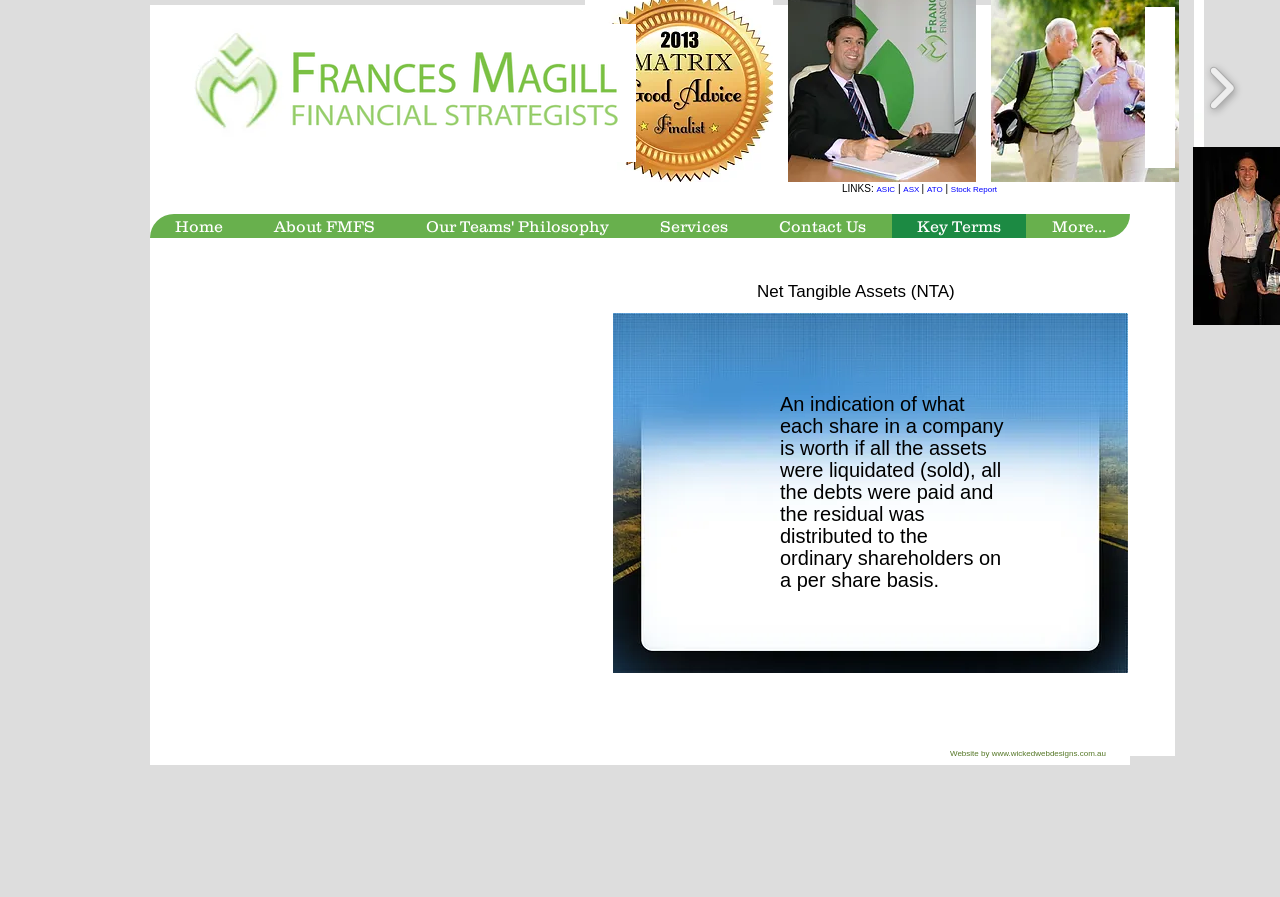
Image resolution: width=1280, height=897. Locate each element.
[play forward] (1221, 88)
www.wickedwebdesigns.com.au (1049, 753)
